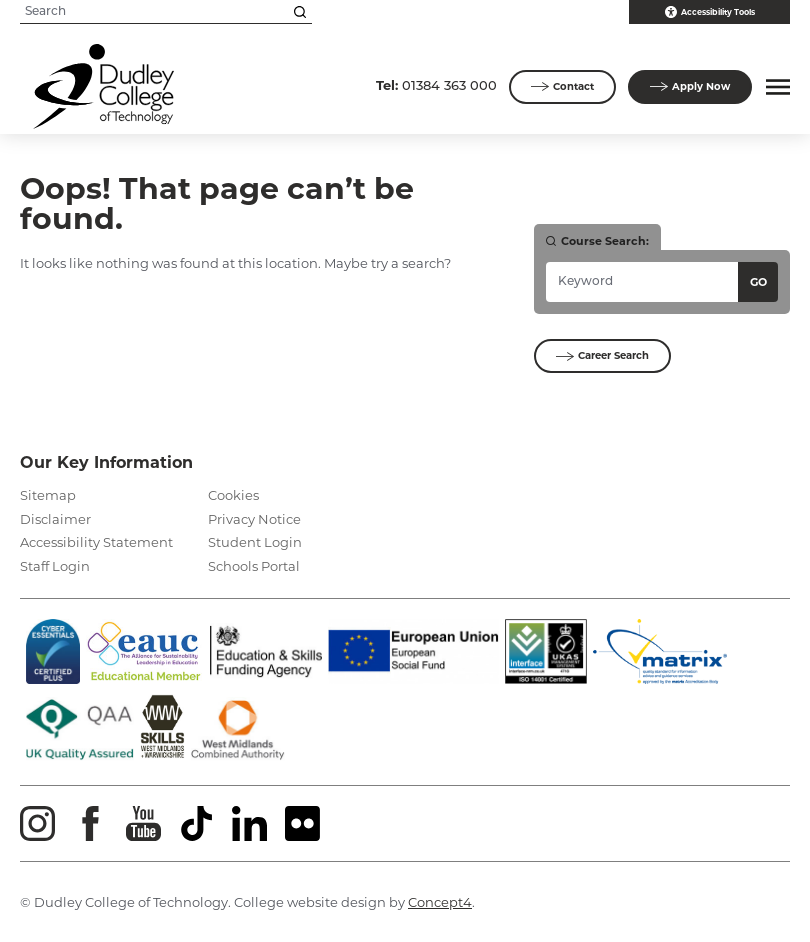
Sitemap (48, 495)
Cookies (233, 495)
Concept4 (440, 902)
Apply (690, 87)
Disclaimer (55, 519)
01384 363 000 (436, 85)
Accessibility (710, 12)
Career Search (602, 355)
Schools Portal (254, 566)
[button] (775, 87)
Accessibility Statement (96, 542)
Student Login (255, 542)
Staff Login (55, 566)
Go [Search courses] (758, 282)
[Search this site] (300, 12)
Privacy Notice (254, 519)
